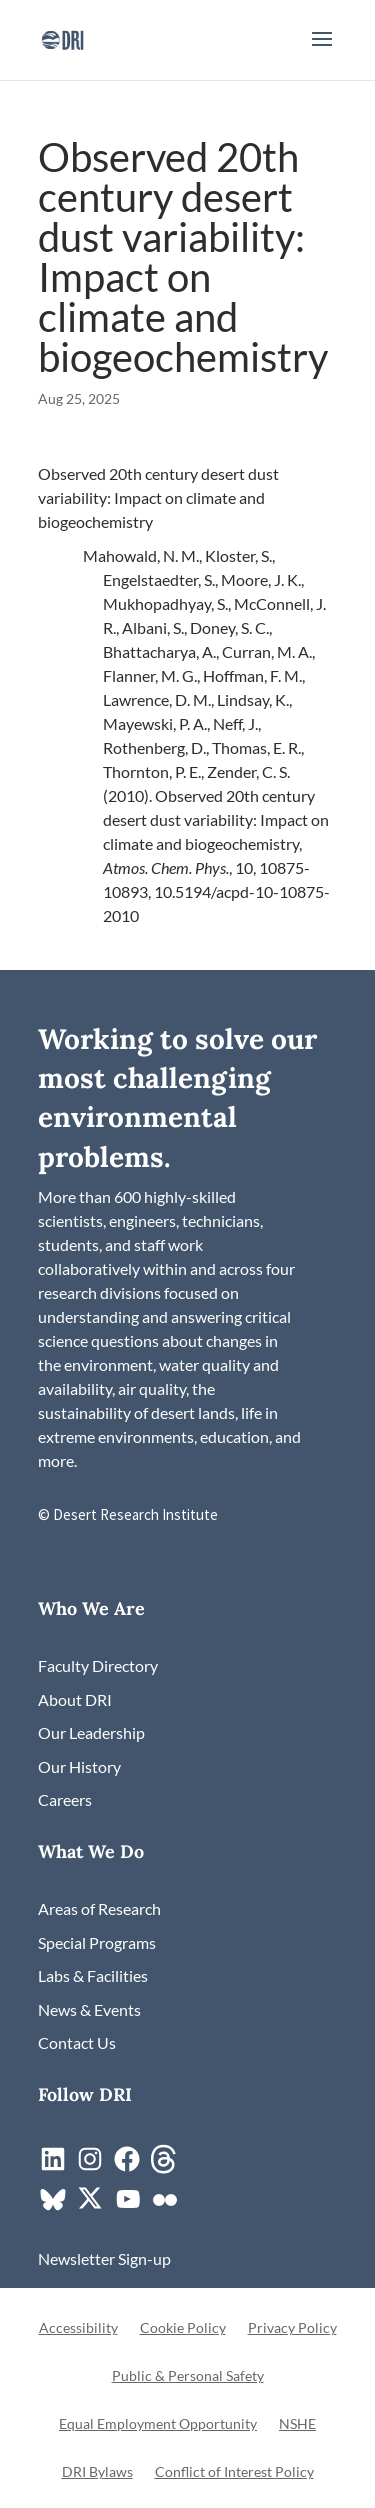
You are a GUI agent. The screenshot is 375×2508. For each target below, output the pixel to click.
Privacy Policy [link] (292, 2328)
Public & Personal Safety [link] (188, 2376)
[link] (62, 37)
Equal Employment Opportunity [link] (158, 2424)
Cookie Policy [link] (183, 2328)
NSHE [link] (297, 2424)
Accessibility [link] (78, 2328)
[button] (322, 52)
